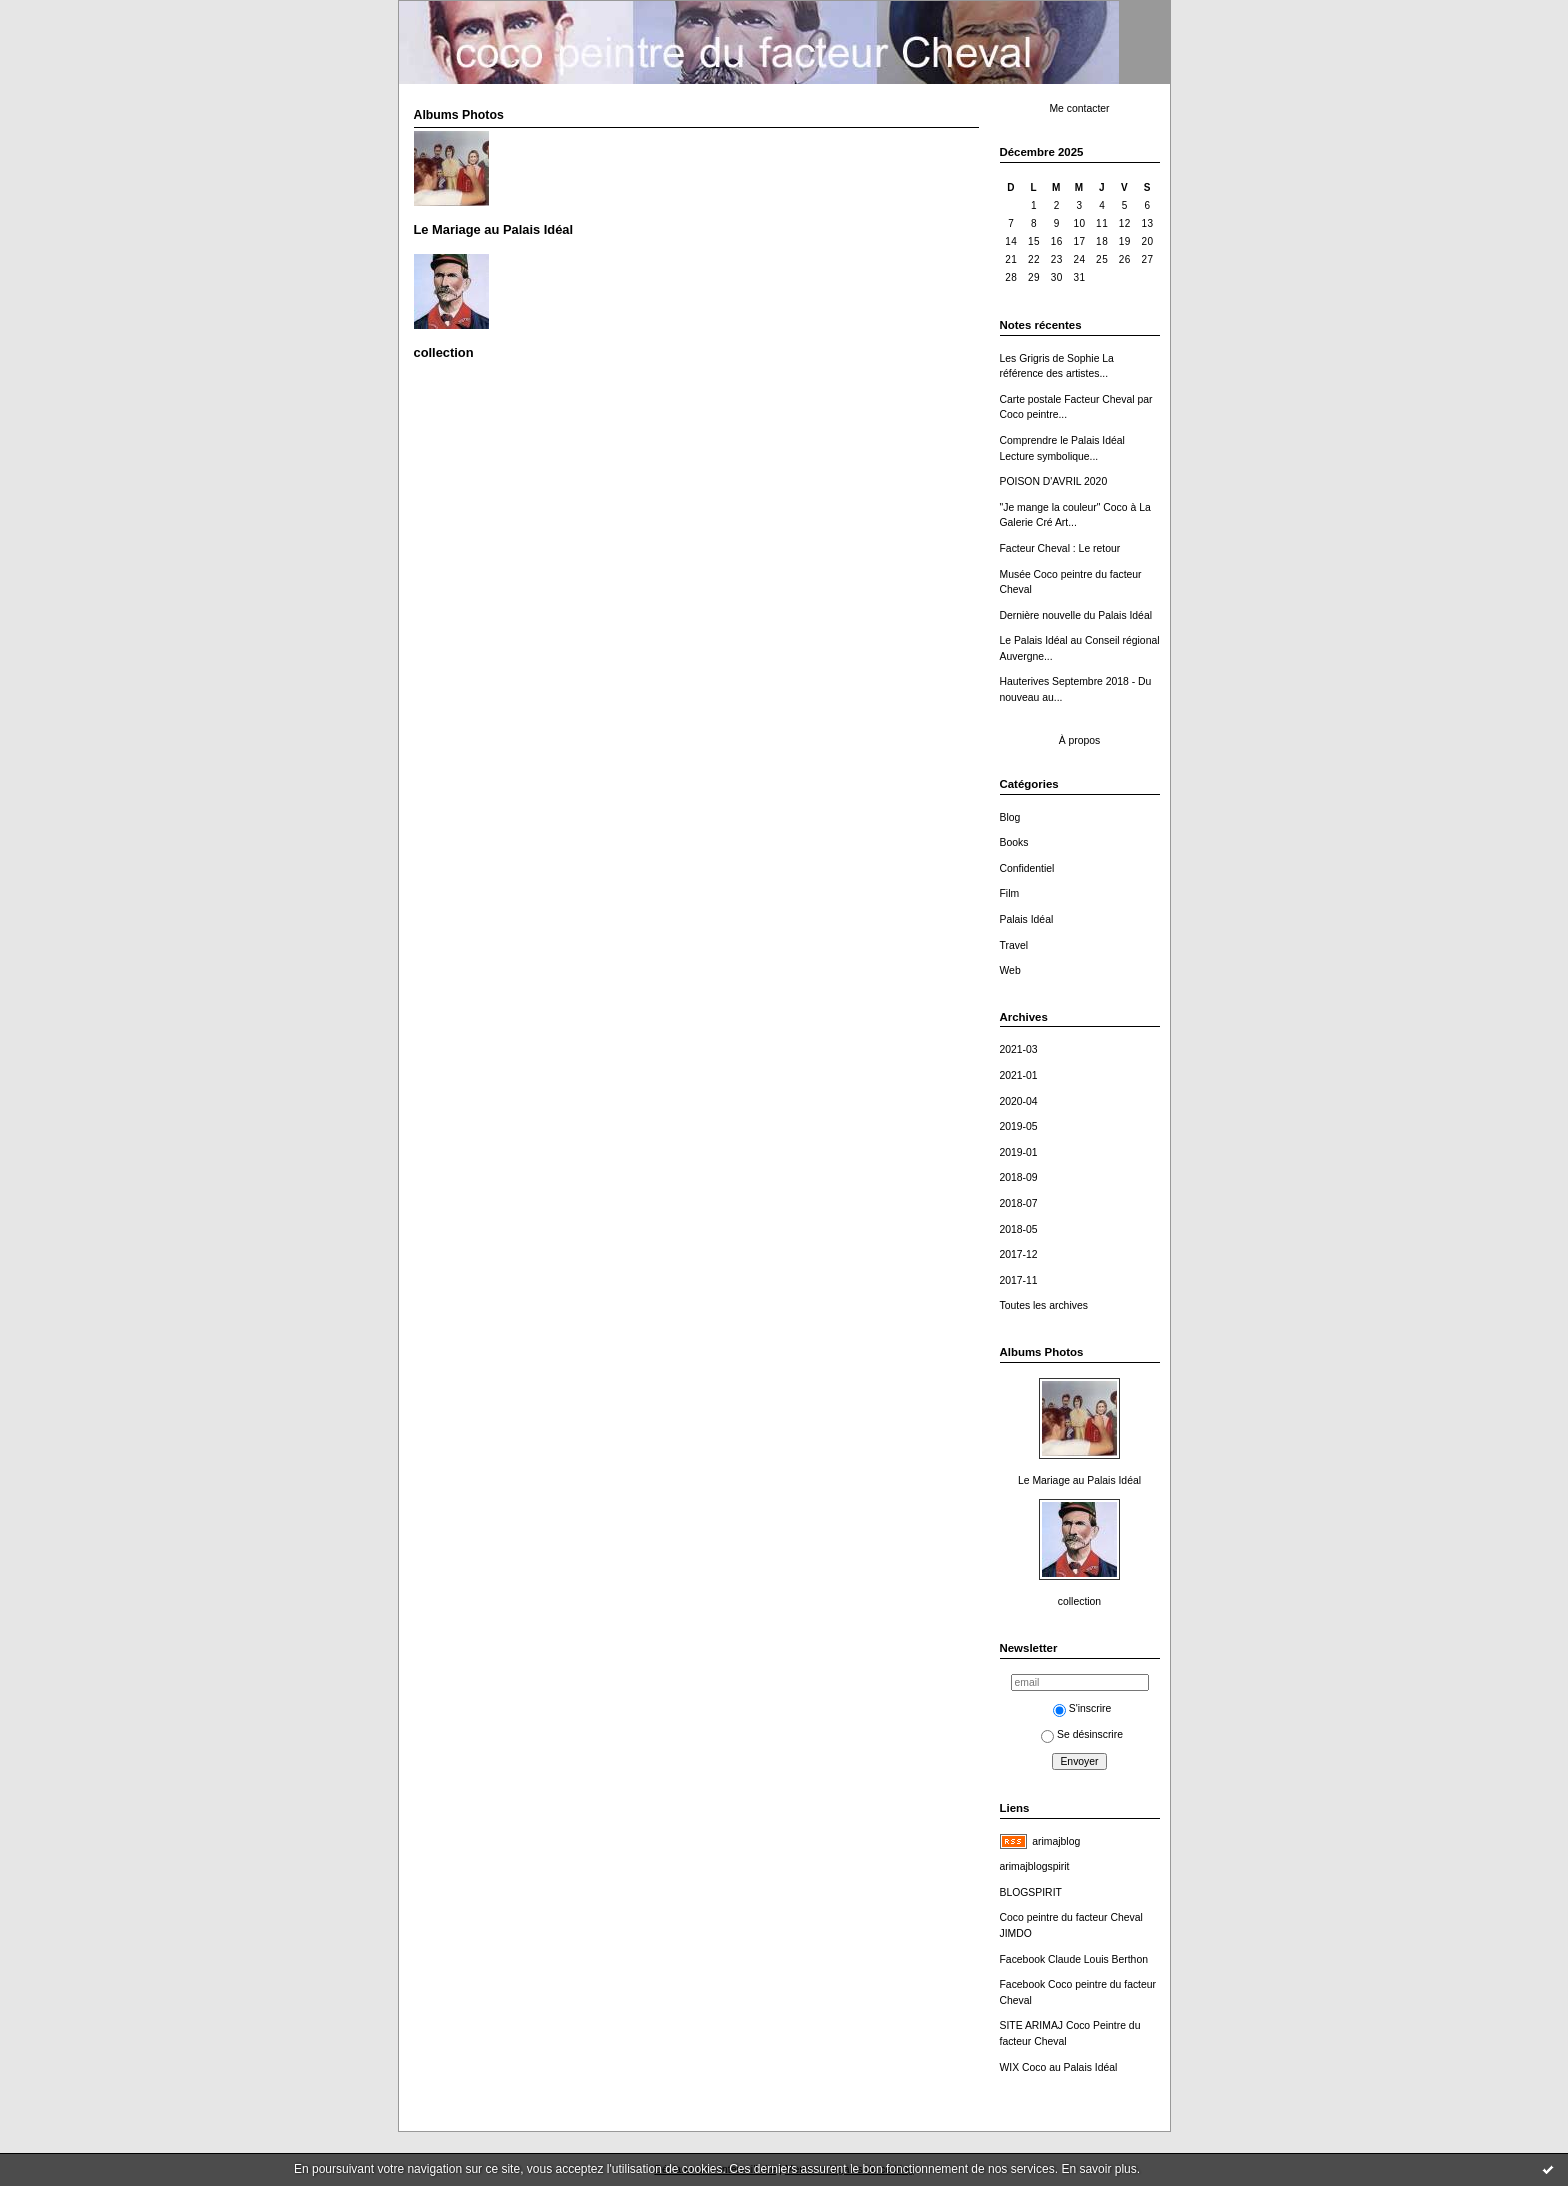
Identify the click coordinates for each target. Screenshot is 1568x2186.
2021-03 (1019, 1049)
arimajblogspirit (1035, 1866)
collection (1079, 1601)
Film (1010, 893)
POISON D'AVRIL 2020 (1054, 481)
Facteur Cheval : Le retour (1060, 548)
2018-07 (1019, 1203)
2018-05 (1019, 1229)
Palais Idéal (1027, 919)
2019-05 (1019, 1126)
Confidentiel (1027, 868)
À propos (1080, 740)
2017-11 (1019, 1280)
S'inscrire (1082, 1708)
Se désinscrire (1082, 1734)
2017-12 (1019, 1254)
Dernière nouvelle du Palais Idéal (1076, 615)
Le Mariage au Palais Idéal (1079, 1480)
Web (1010, 970)
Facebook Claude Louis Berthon (1074, 1959)
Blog (1010, 817)
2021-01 (1019, 1075)
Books (1014, 842)
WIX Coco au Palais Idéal (1059, 2067)
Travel (1014, 945)
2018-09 (1019, 1177)
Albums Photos (1042, 1352)
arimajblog (1056, 1841)
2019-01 (1019, 1152)
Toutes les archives (1044, 1305)
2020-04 (1019, 1101)
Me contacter (1079, 108)
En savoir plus (1098, 2169)
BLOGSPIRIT (1031, 1892)
